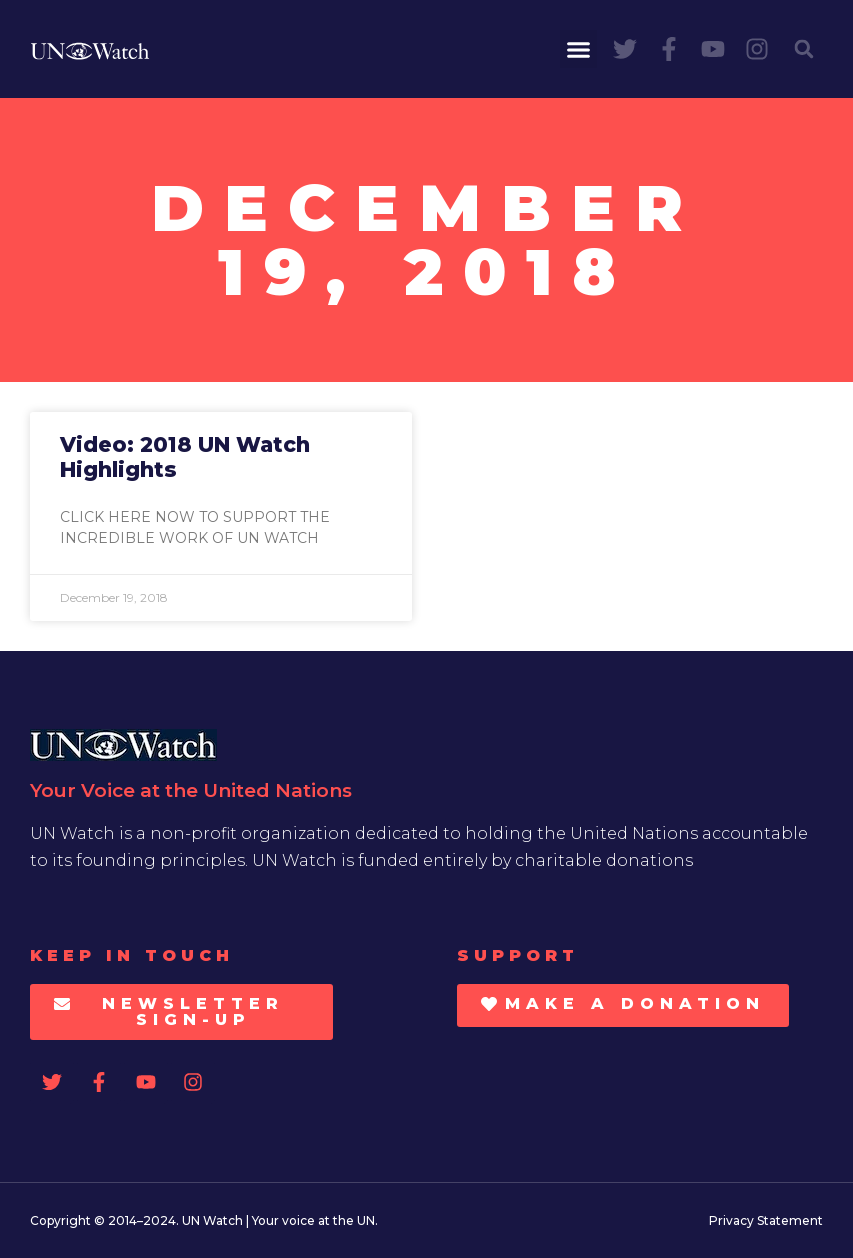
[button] (579, 49)
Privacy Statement (766, 1220)
